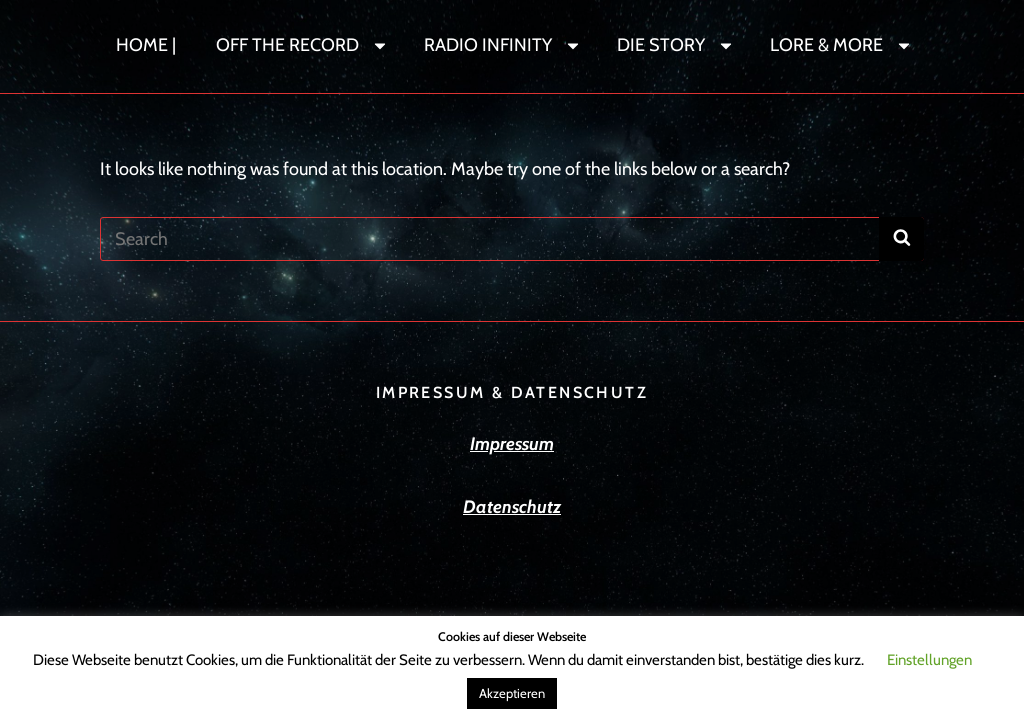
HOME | (146, 45)
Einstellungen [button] (929, 660)
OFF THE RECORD (302, 45)
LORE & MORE (841, 45)
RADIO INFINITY (503, 45)
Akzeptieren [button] (512, 693)
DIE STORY (676, 45)
